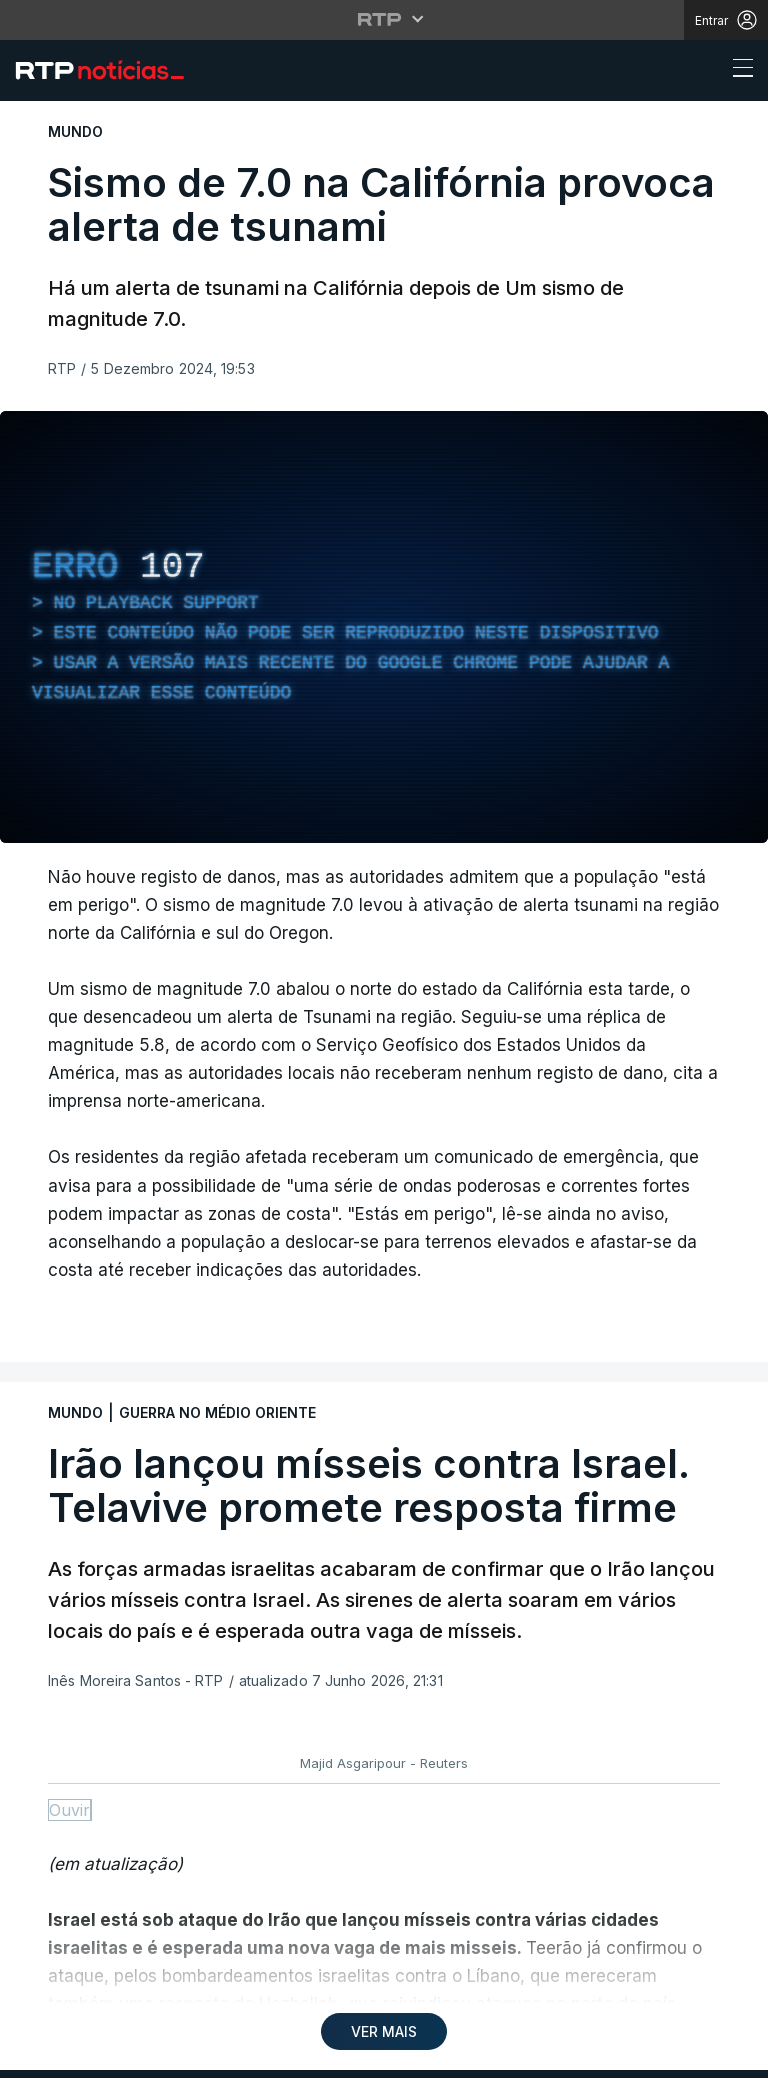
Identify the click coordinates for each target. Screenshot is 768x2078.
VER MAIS (384, 2031)
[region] (384, 627)
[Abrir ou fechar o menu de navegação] (737, 71)
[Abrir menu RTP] (384, 19)
